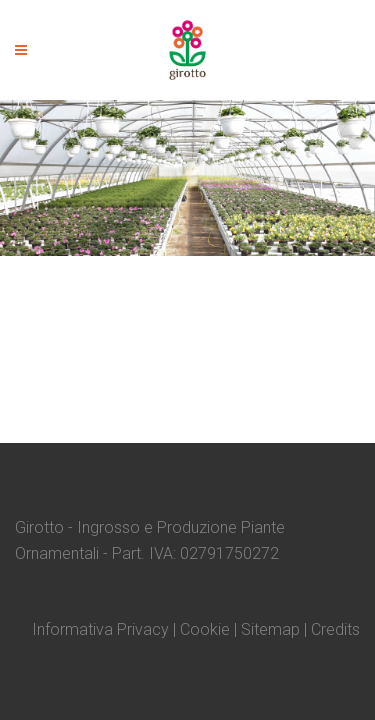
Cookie (205, 629)
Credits (335, 629)
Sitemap (270, 629)
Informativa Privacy (100, 629)
